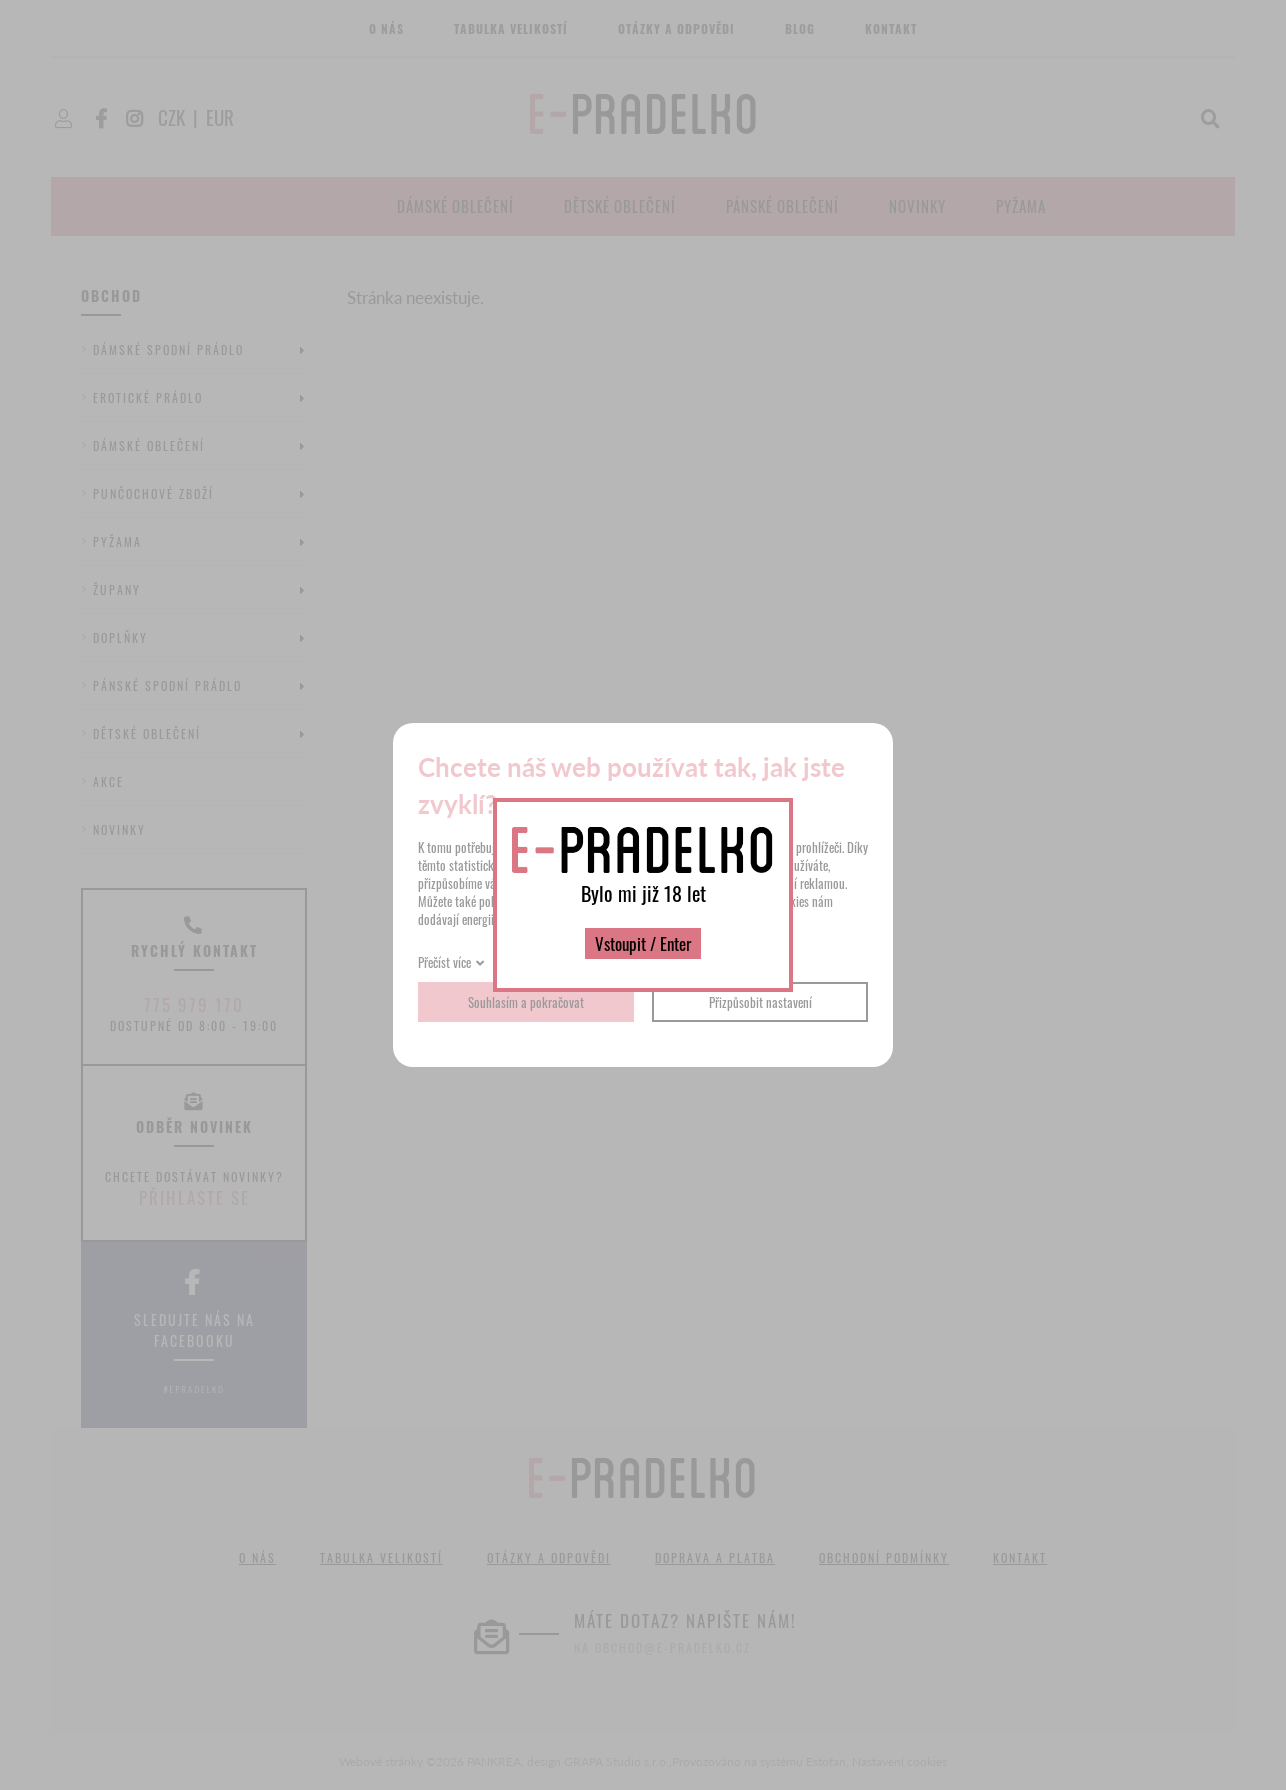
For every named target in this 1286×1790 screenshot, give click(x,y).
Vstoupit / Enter (643, 943)
